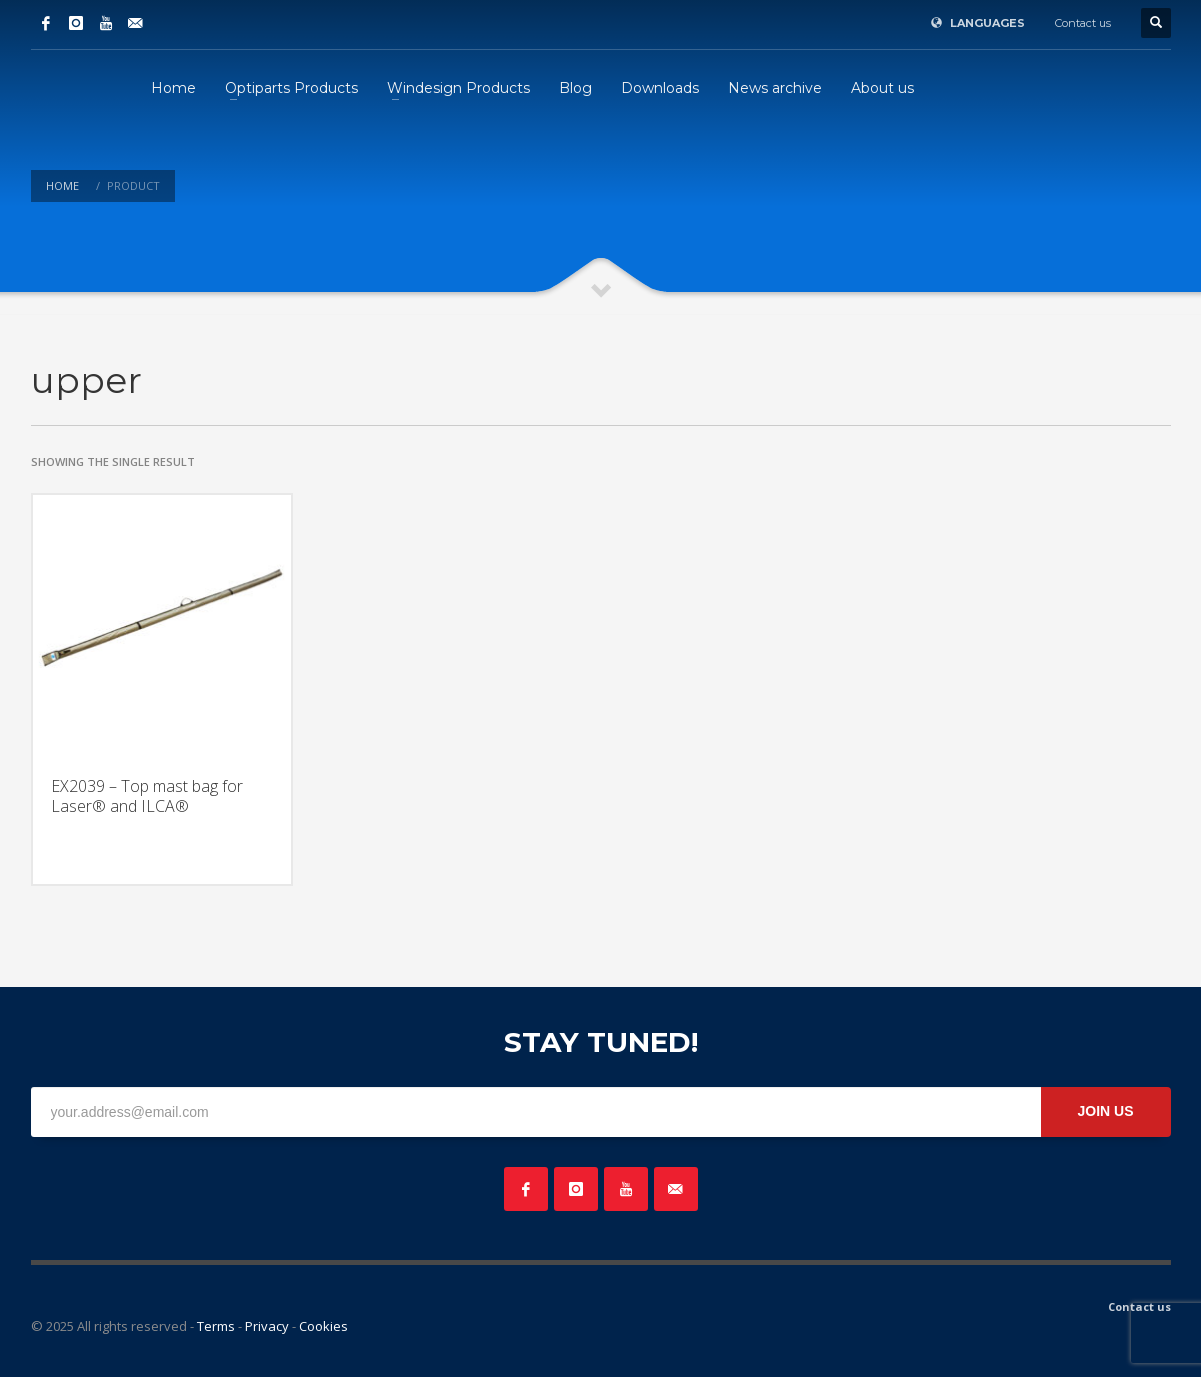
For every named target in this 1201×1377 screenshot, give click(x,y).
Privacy (267, 1326)
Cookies (323, 1326)
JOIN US (1105, 1111)
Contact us (1083, 23)
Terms (216, 1326)
